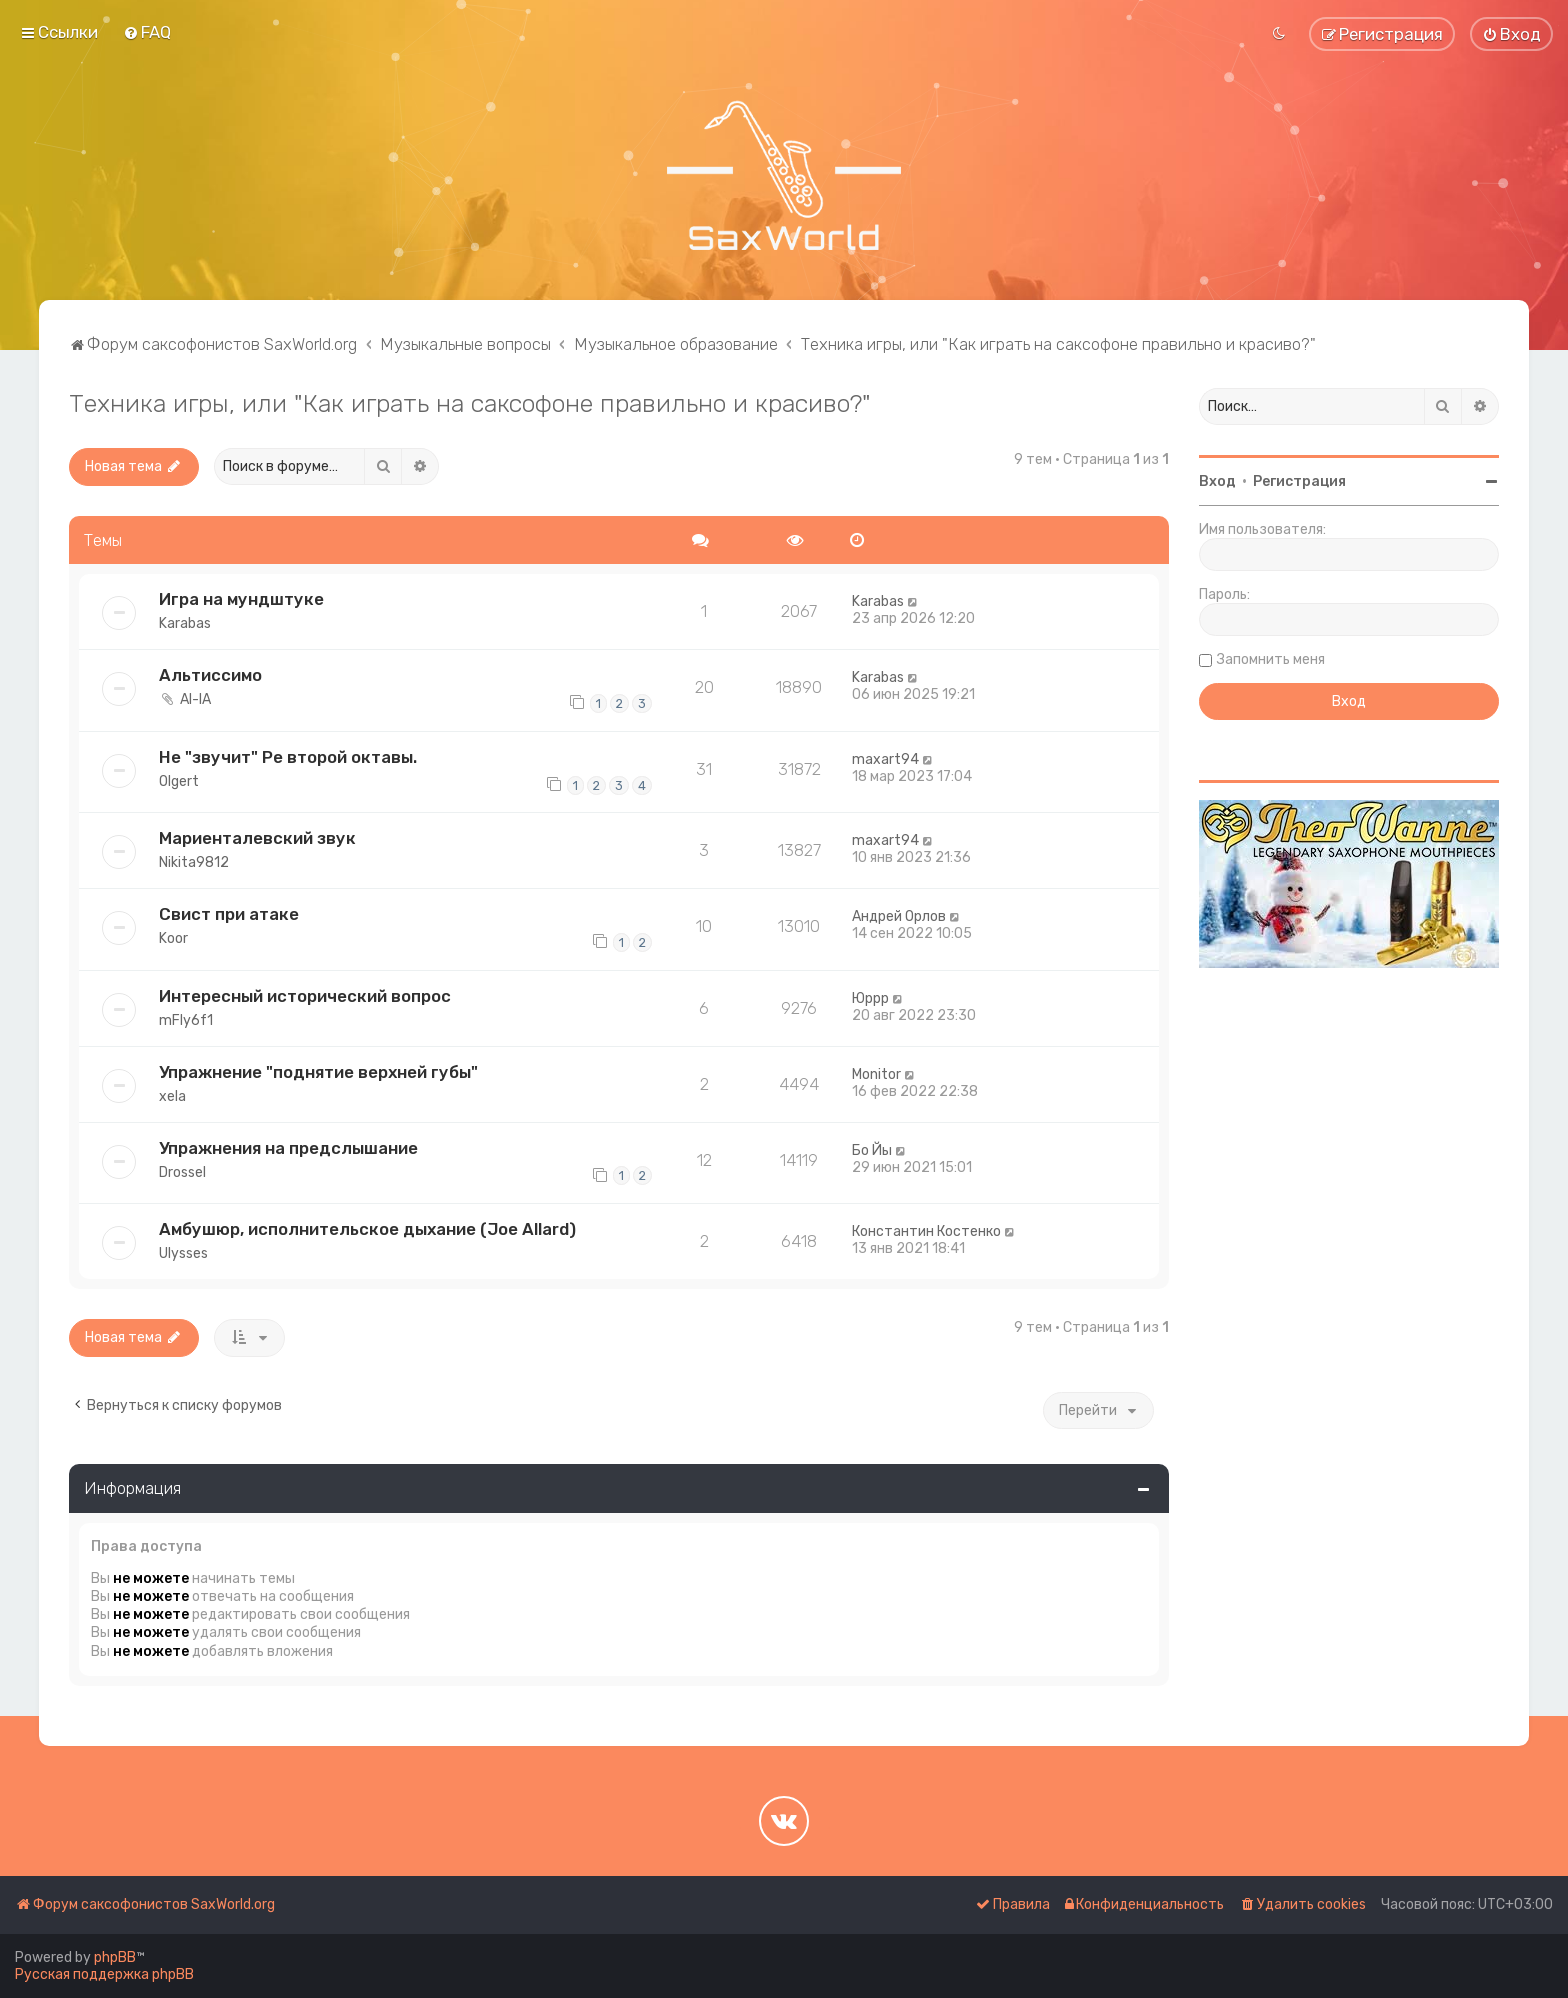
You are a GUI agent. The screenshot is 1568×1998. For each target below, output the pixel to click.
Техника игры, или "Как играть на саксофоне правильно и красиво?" (470, 403)
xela (172, 1096)
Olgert (179, 781)
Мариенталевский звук (257, 838)
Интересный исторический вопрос (305, 996)
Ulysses (183, 1253)
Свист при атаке (229, 914)
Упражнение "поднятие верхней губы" (318, 1072)
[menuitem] (147, 32)
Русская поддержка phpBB (104, 1974)
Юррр (870, 998)
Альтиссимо (210, 675)
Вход (1217, 481)
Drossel (182, 1172)
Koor (173, 938)
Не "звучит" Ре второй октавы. (288, 757)
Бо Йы (872, 1150)
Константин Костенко (926, 1231)
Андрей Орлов (899, 916)
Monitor (876, 1074)
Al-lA (195, 699)
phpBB (115, 1957)
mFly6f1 (186, 1020)
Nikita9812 (194, 862)
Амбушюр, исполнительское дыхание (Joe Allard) (367, 1229)
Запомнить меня (1271, 659)
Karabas (185, 623)
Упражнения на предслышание (288, 1148)
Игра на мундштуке (241, 599)
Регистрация (1299, 481)
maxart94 (885, 759)
